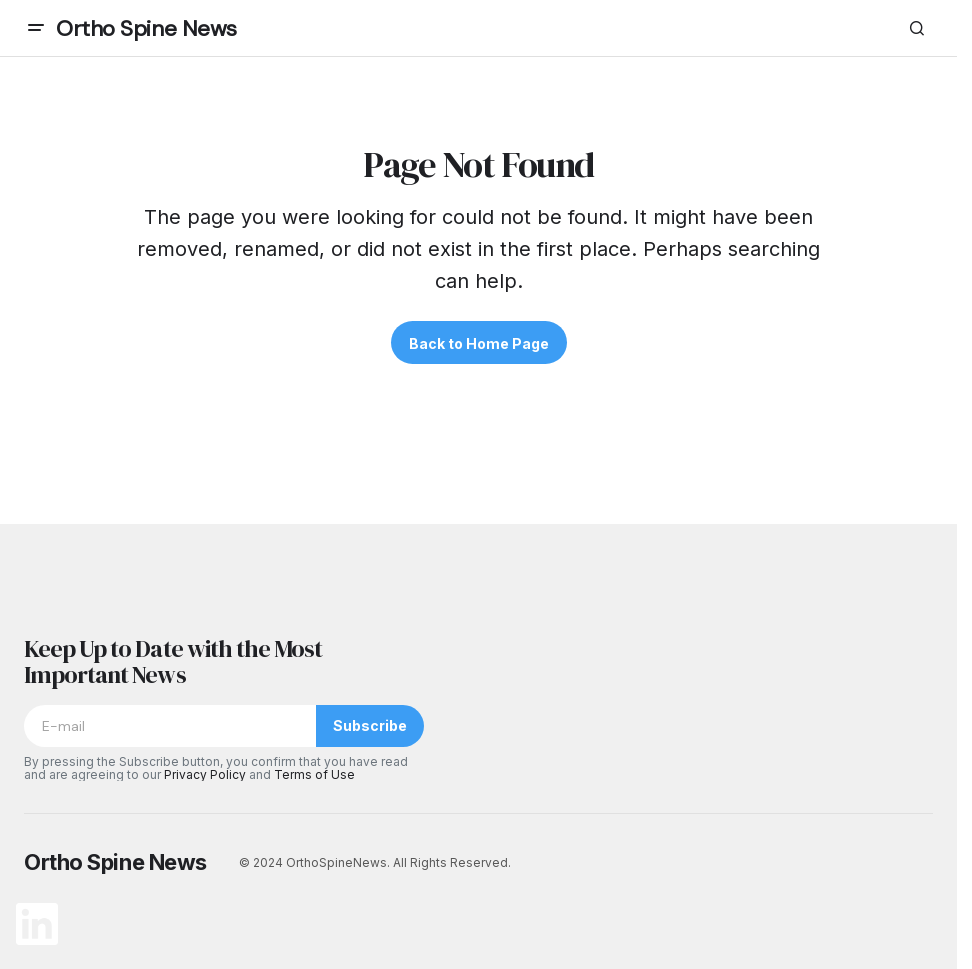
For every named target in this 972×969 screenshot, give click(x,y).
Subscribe (370, 725)
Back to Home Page (479, 343)
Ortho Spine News (146, 28)
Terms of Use (314, 774)
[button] (36, 28)
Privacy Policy (205, 774)
